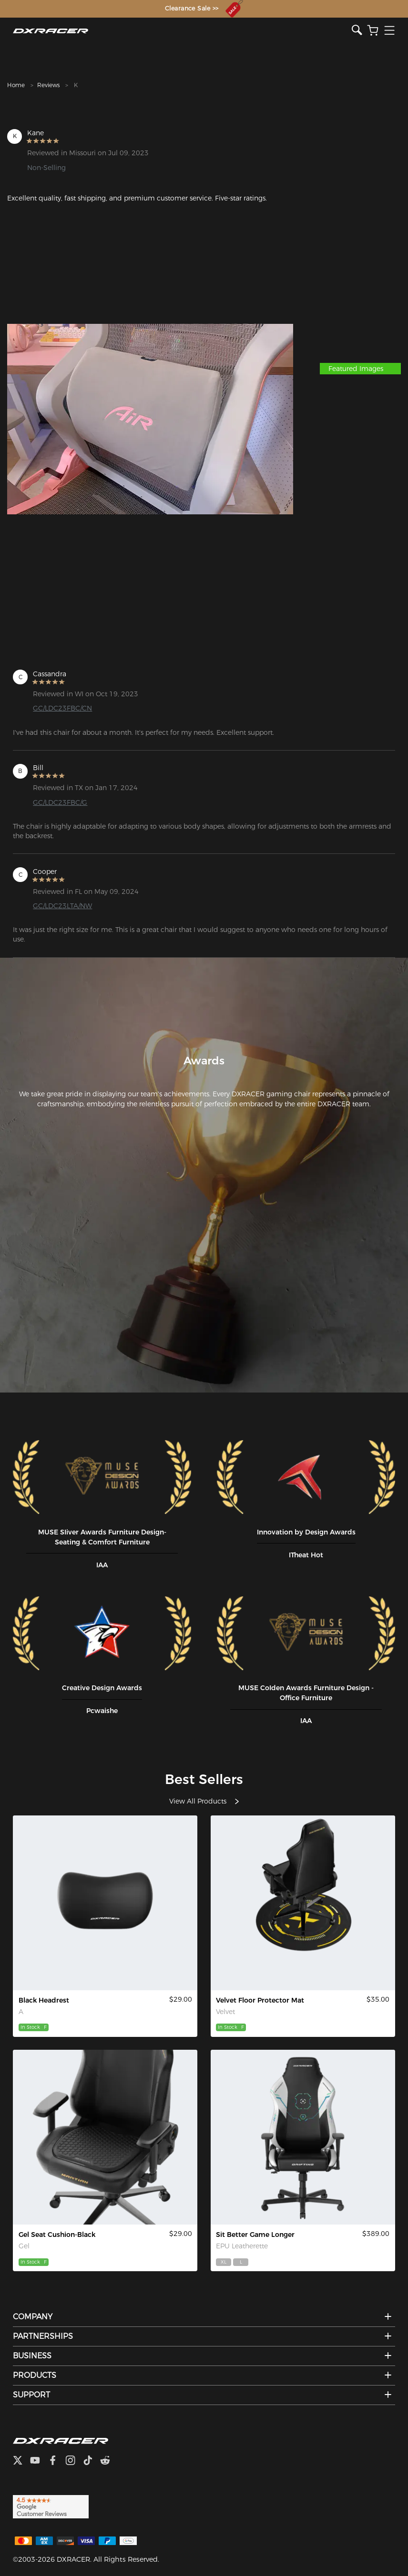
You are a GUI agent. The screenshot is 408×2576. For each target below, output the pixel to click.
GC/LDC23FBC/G (60, 802)
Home (16, 85)
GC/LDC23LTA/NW (62, 906)
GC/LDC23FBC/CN (62, 708)
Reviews (48, 85)
